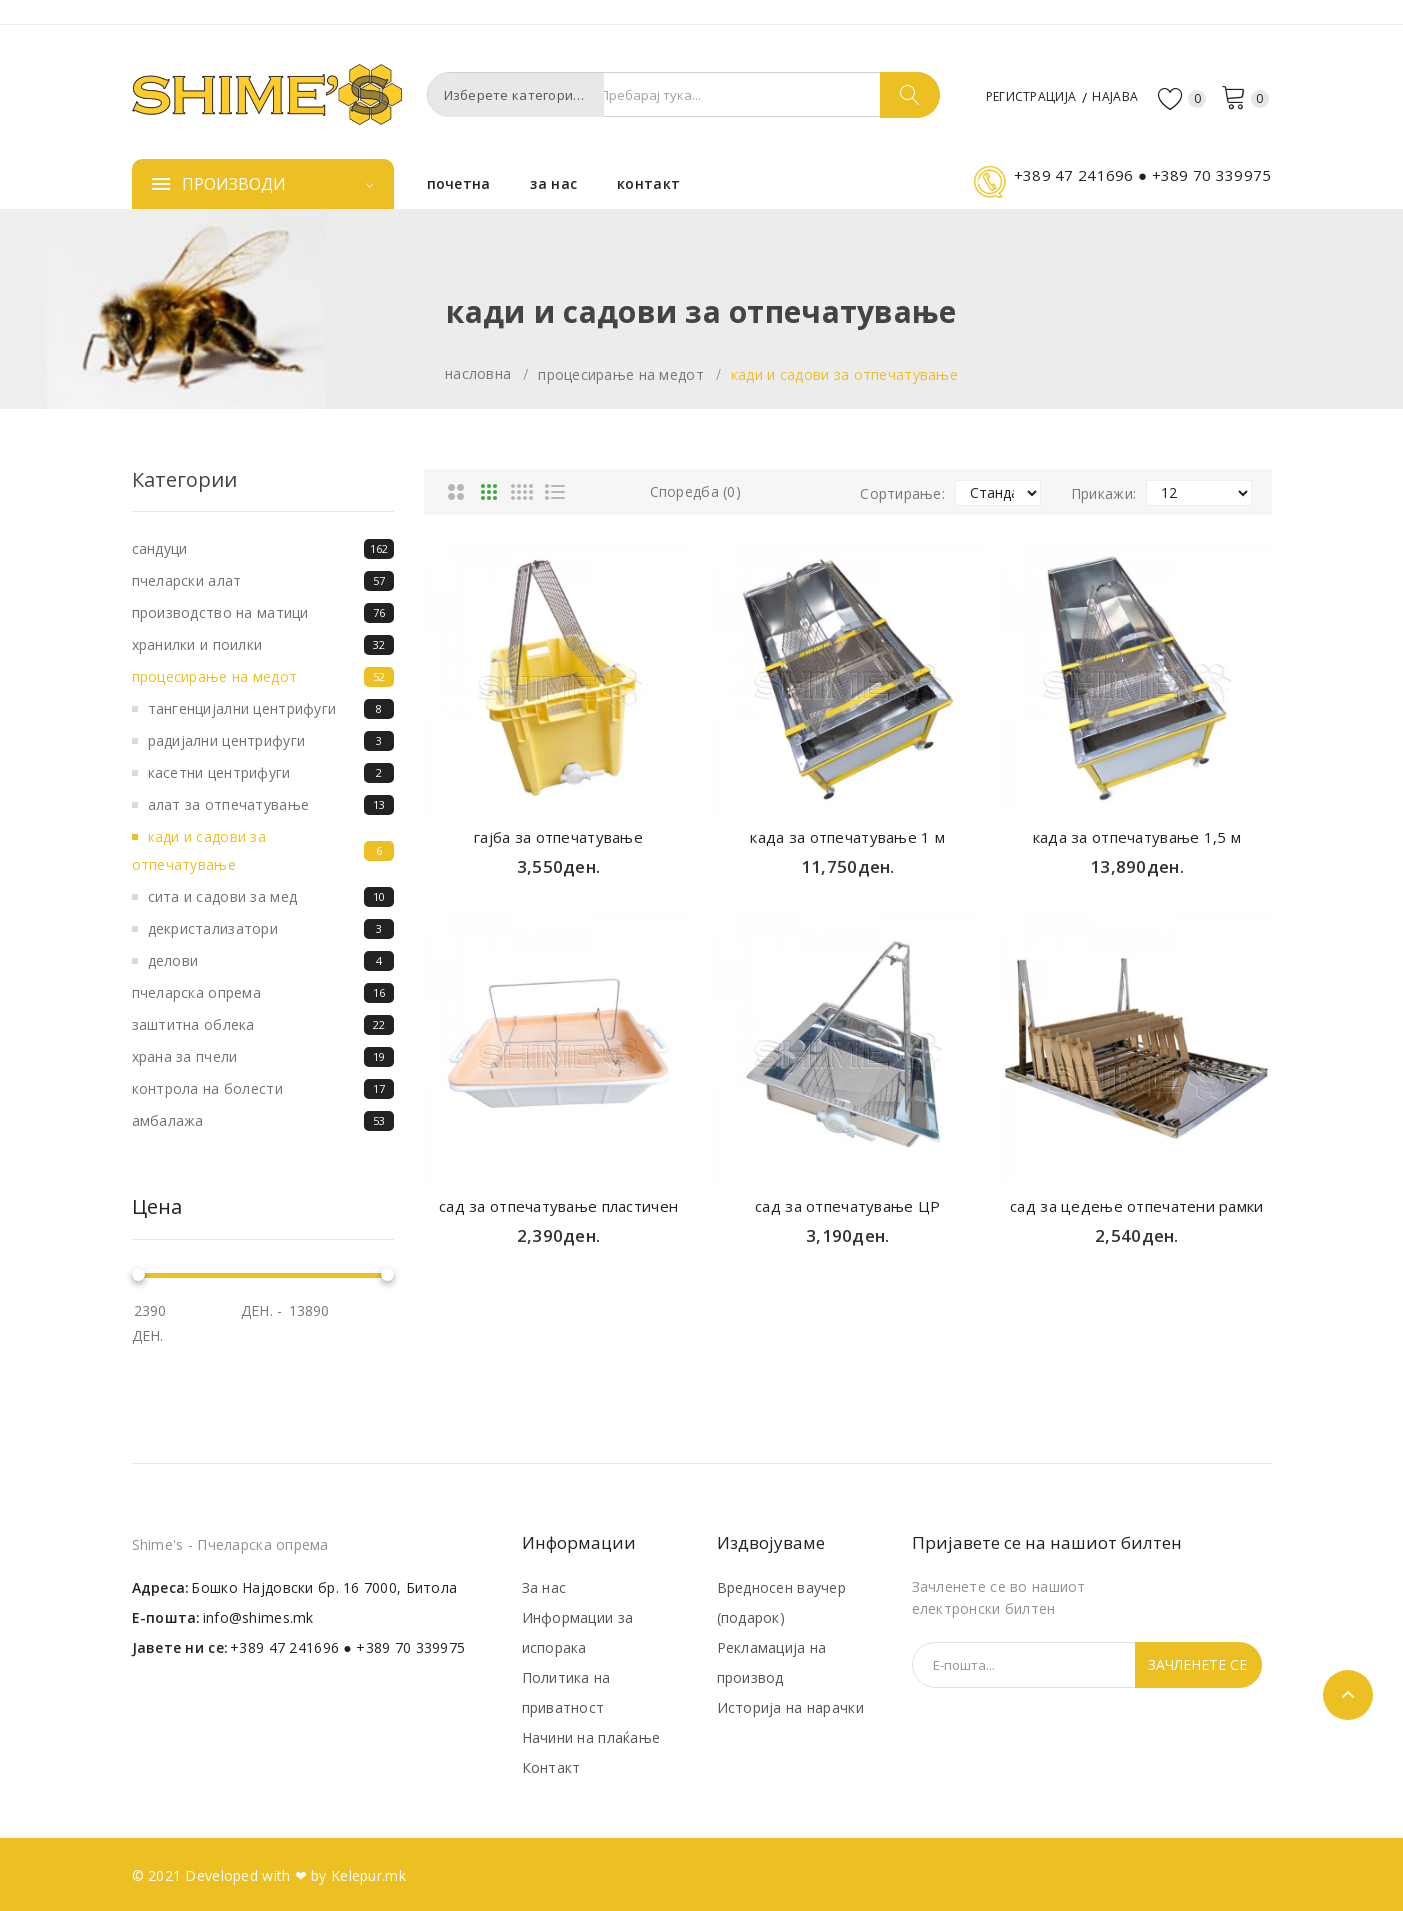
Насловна (478, 373)
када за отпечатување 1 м (847, 837)
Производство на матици (263, 613)
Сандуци (263, 549)
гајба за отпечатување (558, 837)
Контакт (551, 1767)
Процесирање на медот (621, 374)
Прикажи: (1103, 493)
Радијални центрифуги (271, 741)
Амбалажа (263, 1121)
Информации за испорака (578, 1632)
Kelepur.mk (368, 1875)
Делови (271, 961)
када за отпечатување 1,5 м (1137, 837)
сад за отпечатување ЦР (847, 1206)
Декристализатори (271, 929)
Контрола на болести (263, 1089)
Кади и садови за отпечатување (844, 374)
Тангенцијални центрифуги (271, 709)
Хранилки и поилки (263, 645)
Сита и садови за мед (271, 897)
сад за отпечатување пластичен (558, 1206)
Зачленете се (1197, 1664)
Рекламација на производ (772, 1662)
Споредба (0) (695, 491)
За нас (544, 1587)
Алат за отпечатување (271, 805)
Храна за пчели (263, 1057)
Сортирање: (902, 493)
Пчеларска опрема (263, 993)
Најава (1108, 95)
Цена (157, 1207)
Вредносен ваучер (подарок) (781, 1602)
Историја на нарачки (790, 1707)
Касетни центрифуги (271, 773)
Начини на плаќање (591, 1737)
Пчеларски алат (263, 581)
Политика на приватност (566, 1692)
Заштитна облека (263, 1025)
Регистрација (1009, 95)
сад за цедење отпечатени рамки (1136, 1206)
